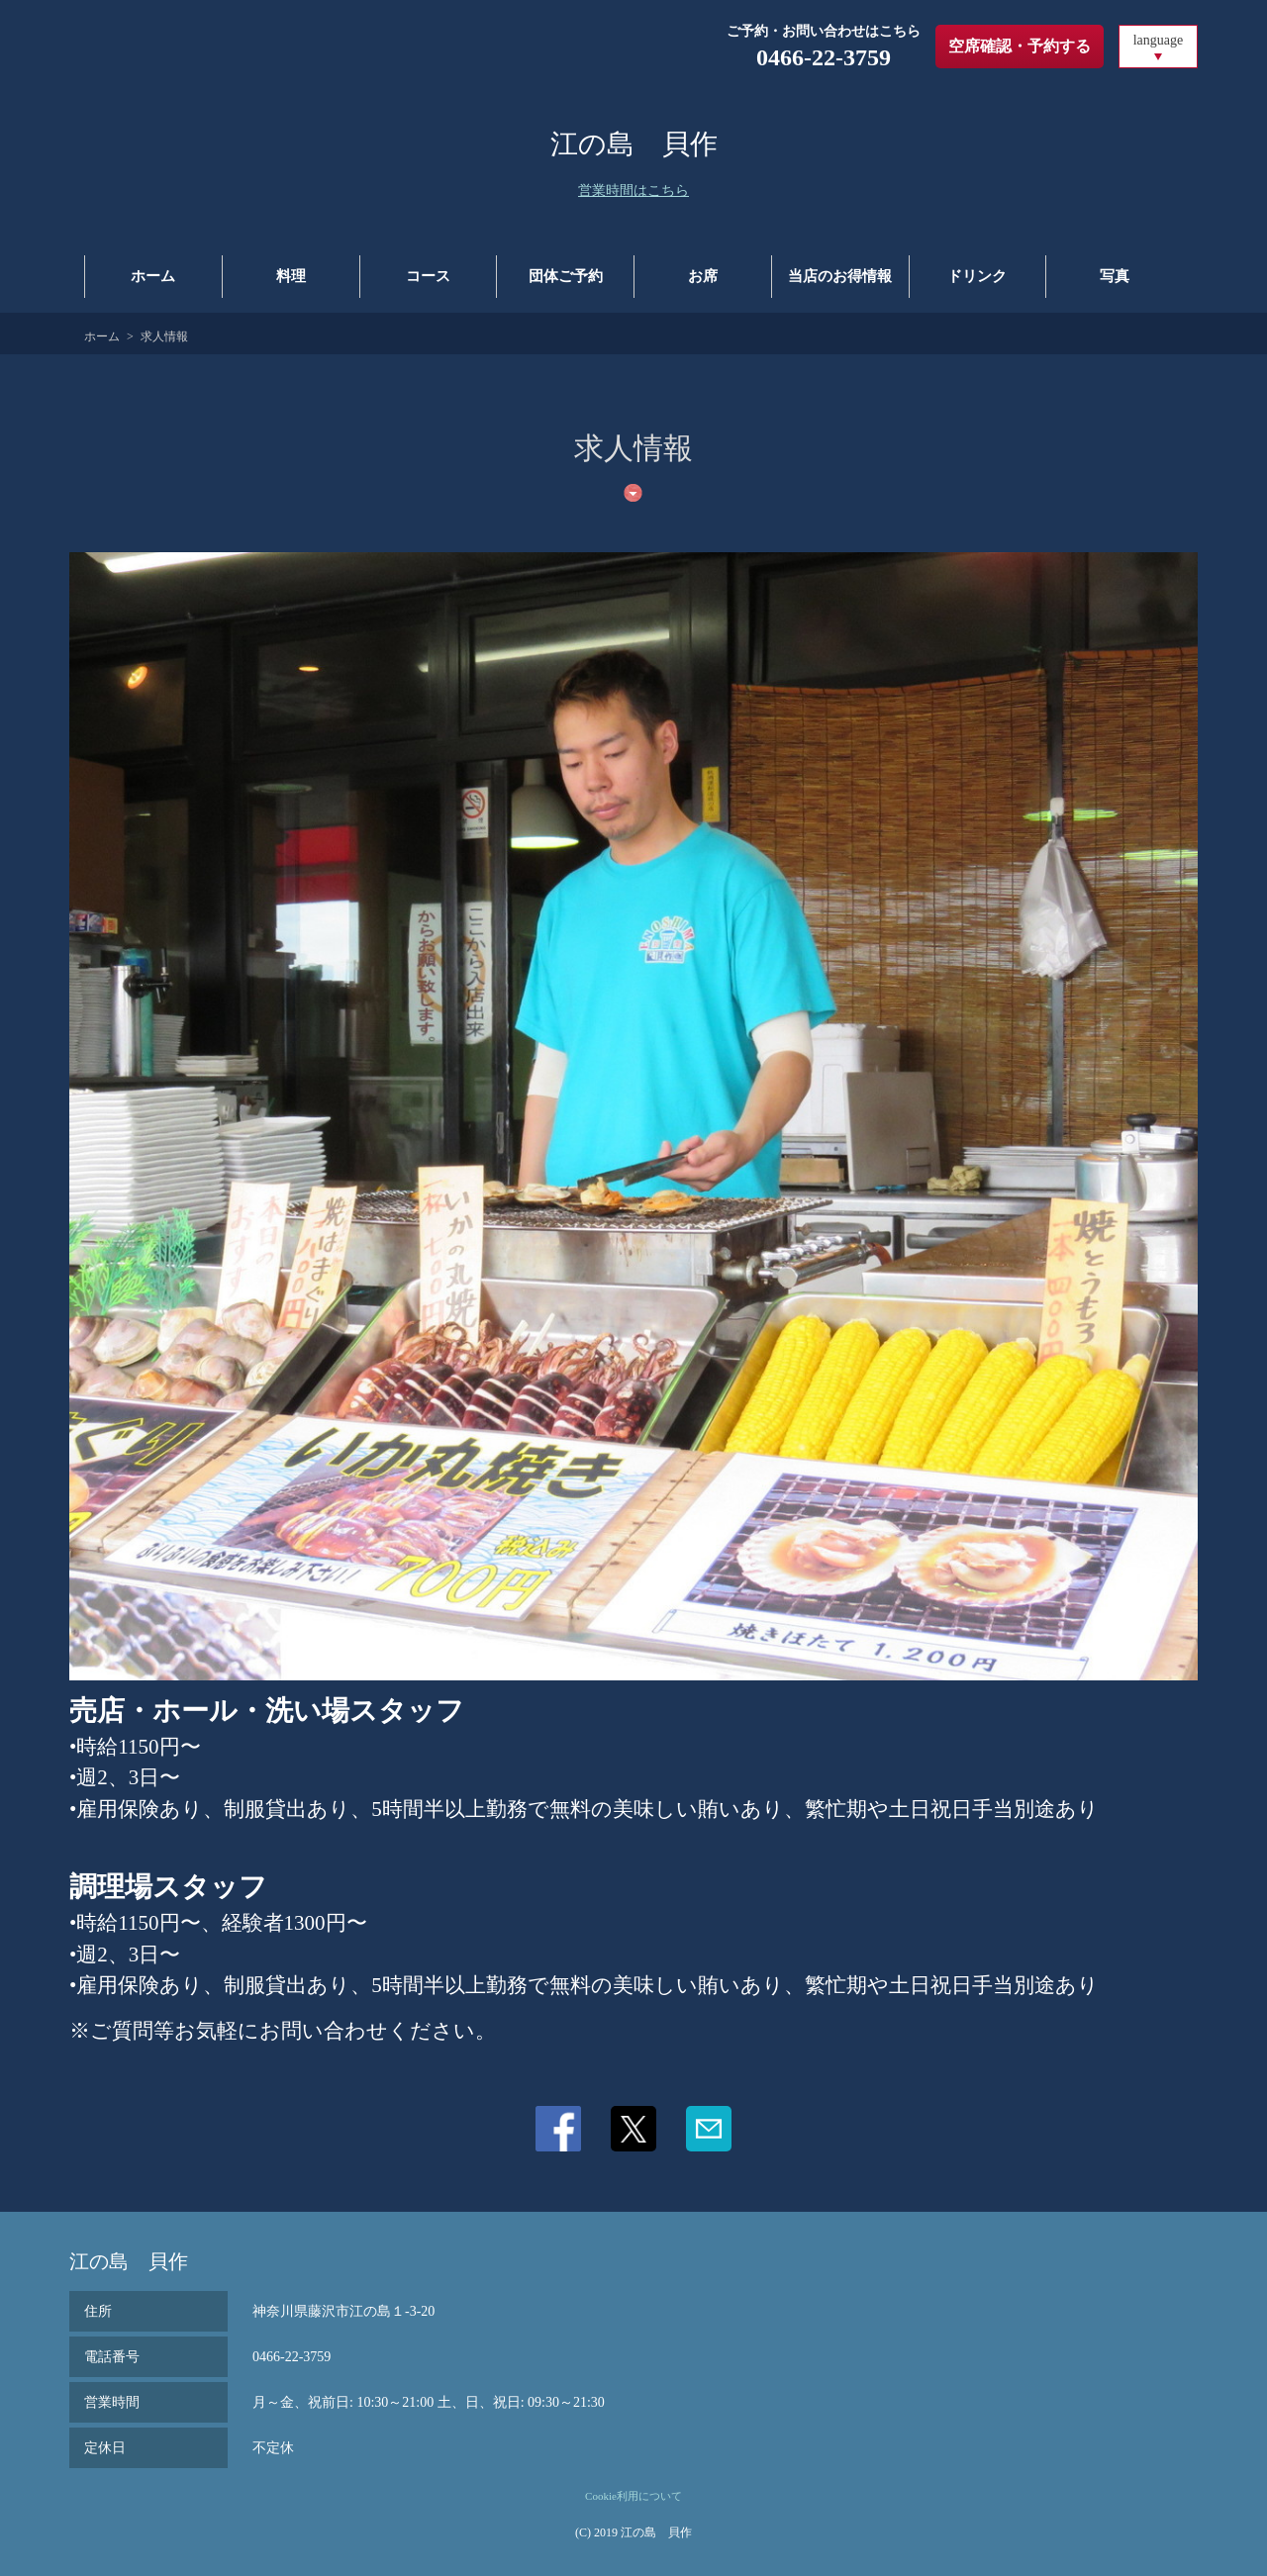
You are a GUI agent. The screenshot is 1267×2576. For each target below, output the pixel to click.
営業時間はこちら (633, 190)
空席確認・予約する (1019, 46)
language (1158, 40)
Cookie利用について (633, 2496)
